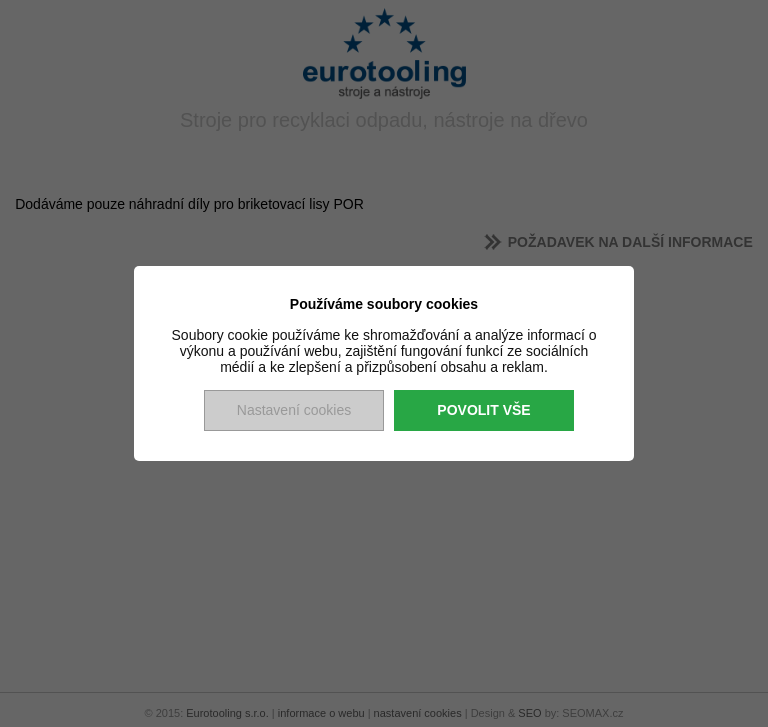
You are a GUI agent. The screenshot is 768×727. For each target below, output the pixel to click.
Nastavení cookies (294, 410)
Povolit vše (483, 410)
